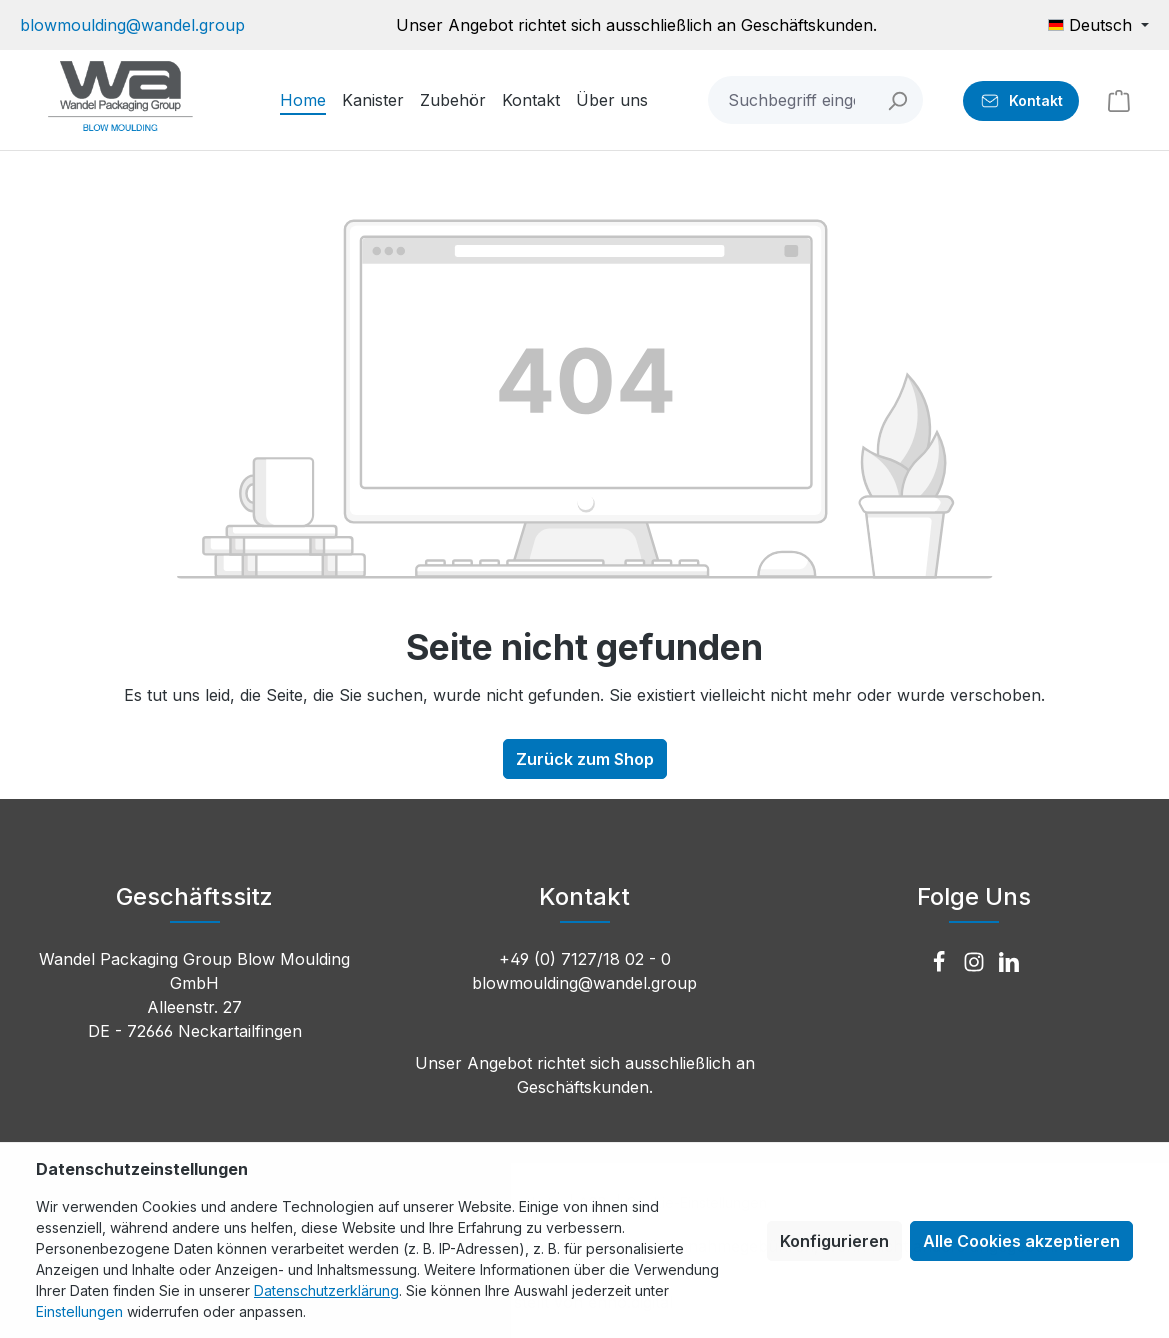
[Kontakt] (1021, 101)
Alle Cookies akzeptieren (1021, 1241)
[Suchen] (898, 100)
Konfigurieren (834, 1241)
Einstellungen (79, 1311)
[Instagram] (976, 963)
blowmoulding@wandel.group (132, 25)
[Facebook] (941, 963)
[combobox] (791, 100)
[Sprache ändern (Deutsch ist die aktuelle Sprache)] (1098, 25)
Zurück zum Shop (585, 759)
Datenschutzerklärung (326, 1290)
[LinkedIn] (1009, 963)
